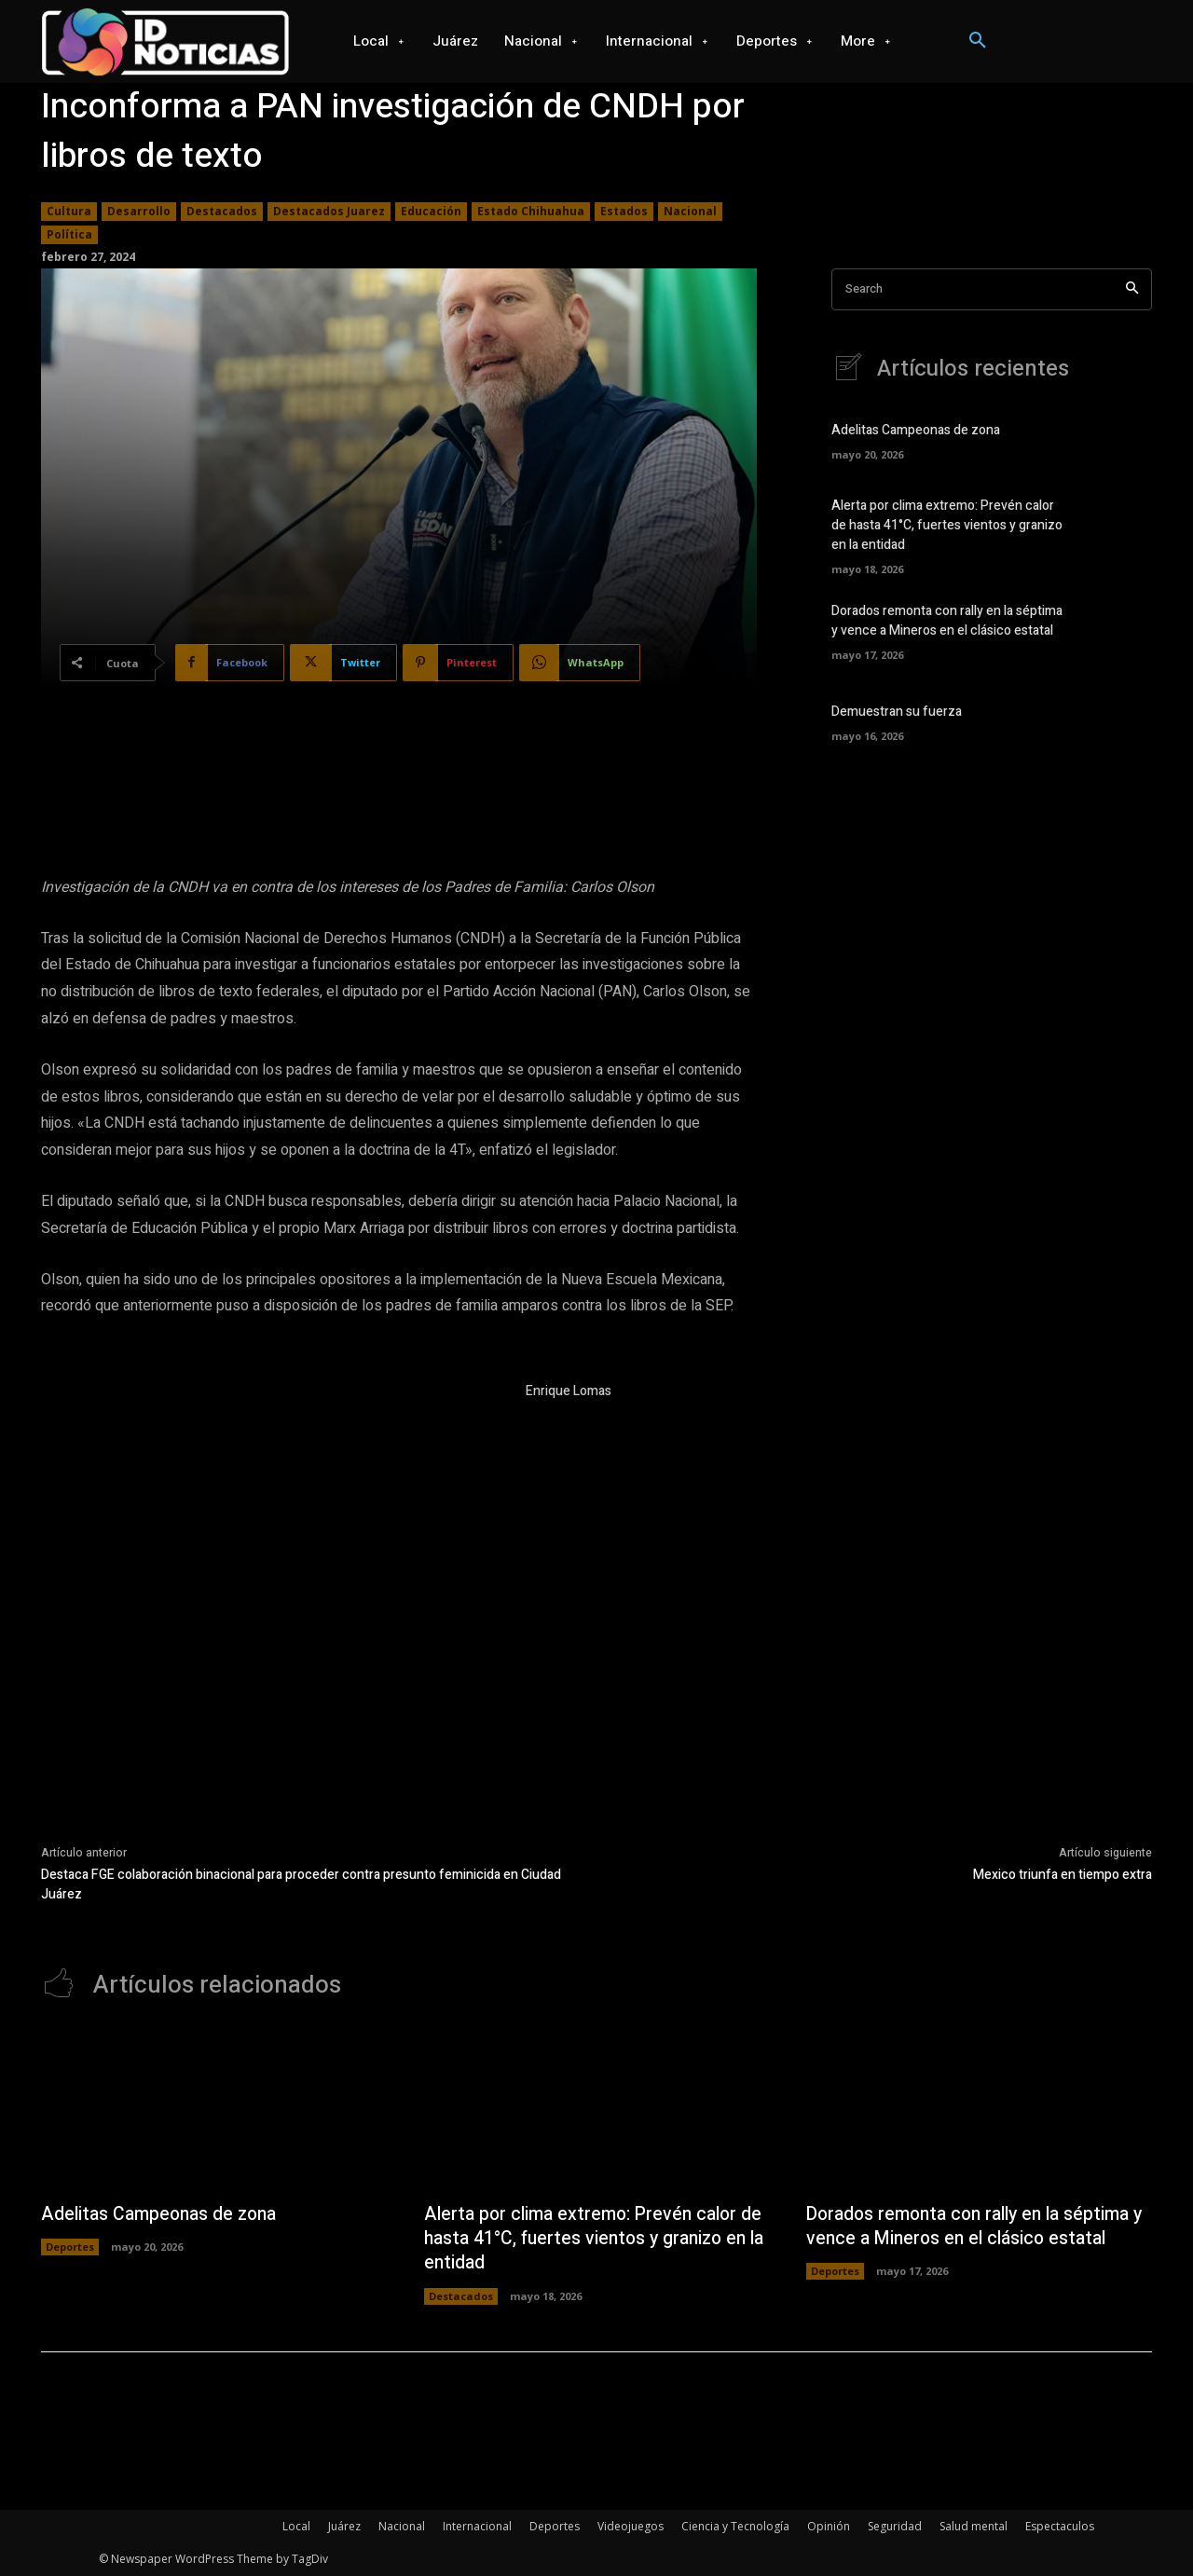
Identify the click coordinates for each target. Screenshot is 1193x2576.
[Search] (1132, 289)
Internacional (477, 2526)
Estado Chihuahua (531, 211)
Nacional (690, 211)
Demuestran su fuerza (896, 711)
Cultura (69, 211)
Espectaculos (1059, 2526)
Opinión (828, 2526)
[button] (977, 41)
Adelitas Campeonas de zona (915, 431)
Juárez (344, 2526)
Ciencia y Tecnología (735, 2526)
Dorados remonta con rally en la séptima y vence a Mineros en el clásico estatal (947, 621)
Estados (624, 211)
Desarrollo (139, 211)
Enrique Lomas (568, 1391)
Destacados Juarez (329, 211)
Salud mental (973, 2526)
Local (296, 2526)
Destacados (222, 211)
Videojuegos (630, 2526)
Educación (431, 211)
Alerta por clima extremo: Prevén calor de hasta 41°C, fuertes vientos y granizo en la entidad (947, 526)
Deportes (70, 2247)
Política (69, 235)
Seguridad (895, 2526)
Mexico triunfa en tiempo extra (1062, 1874)
